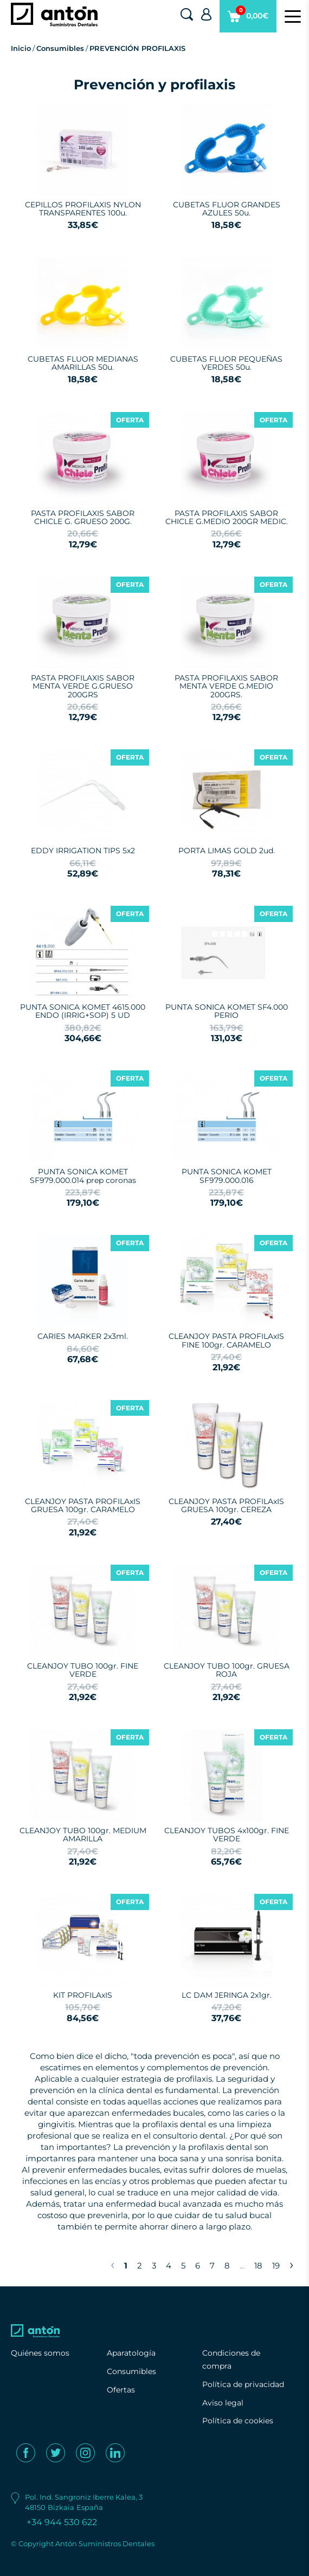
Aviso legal (222, 2403)
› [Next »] (291, 2264)
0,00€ (248, 18)
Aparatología (131, 2353)
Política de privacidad (243, 2384)
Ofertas (121, 2390)
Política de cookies (237, 2420)
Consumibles (60, 48)
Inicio (21, 48)
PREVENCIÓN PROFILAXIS (137, 48)
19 (276, 2265)
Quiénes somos (40, 2353)
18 (258, 2265)
